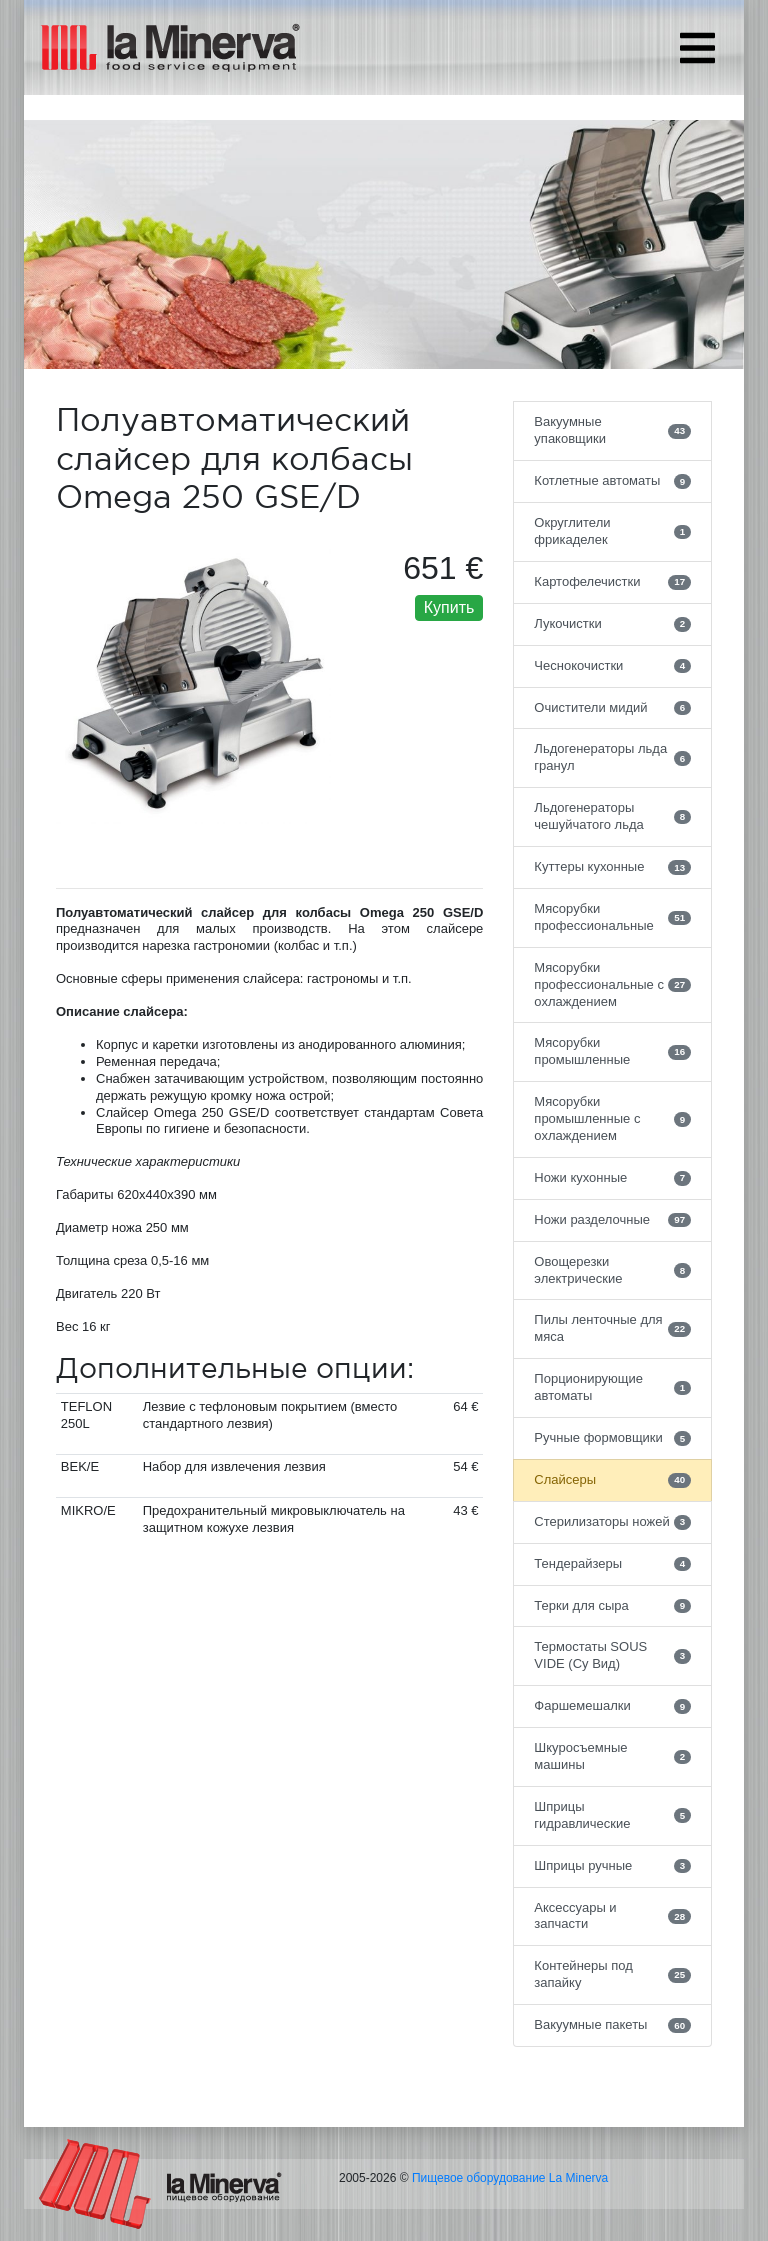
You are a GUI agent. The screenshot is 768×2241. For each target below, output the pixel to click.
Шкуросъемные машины (612, 1756)
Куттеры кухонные (612, 867)
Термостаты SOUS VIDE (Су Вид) (612, 1655)
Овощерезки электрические (612, 1270)
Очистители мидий (612, 708)
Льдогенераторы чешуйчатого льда (612, 816)
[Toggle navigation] (697, 48)
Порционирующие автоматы (612, 1387)
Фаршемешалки (612, 1706)
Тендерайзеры (612, 1564)
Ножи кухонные (612, 1178)
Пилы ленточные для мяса (612, 1328)
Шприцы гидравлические (612, 1815)
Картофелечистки (612, 582)
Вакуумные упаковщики (612, 430)
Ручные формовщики (612, 1438)
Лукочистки (612, 624)
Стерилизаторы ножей (612, 1522)
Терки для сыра (612, 1606)
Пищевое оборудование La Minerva (510, 2178)
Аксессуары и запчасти (612, 1916)
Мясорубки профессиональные (612, 917)
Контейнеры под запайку (612, 1974)
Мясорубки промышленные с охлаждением (612, 1118)
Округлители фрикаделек (612, 531)
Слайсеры (612, 1480)
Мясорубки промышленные (612, 1051)
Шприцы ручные (612, 1866)
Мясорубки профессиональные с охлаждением (612, 984)
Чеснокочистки (612, 666)
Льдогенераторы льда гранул (612, 757)
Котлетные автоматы (612, 481)
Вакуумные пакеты (612, 2025)
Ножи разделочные (612, 1220)
